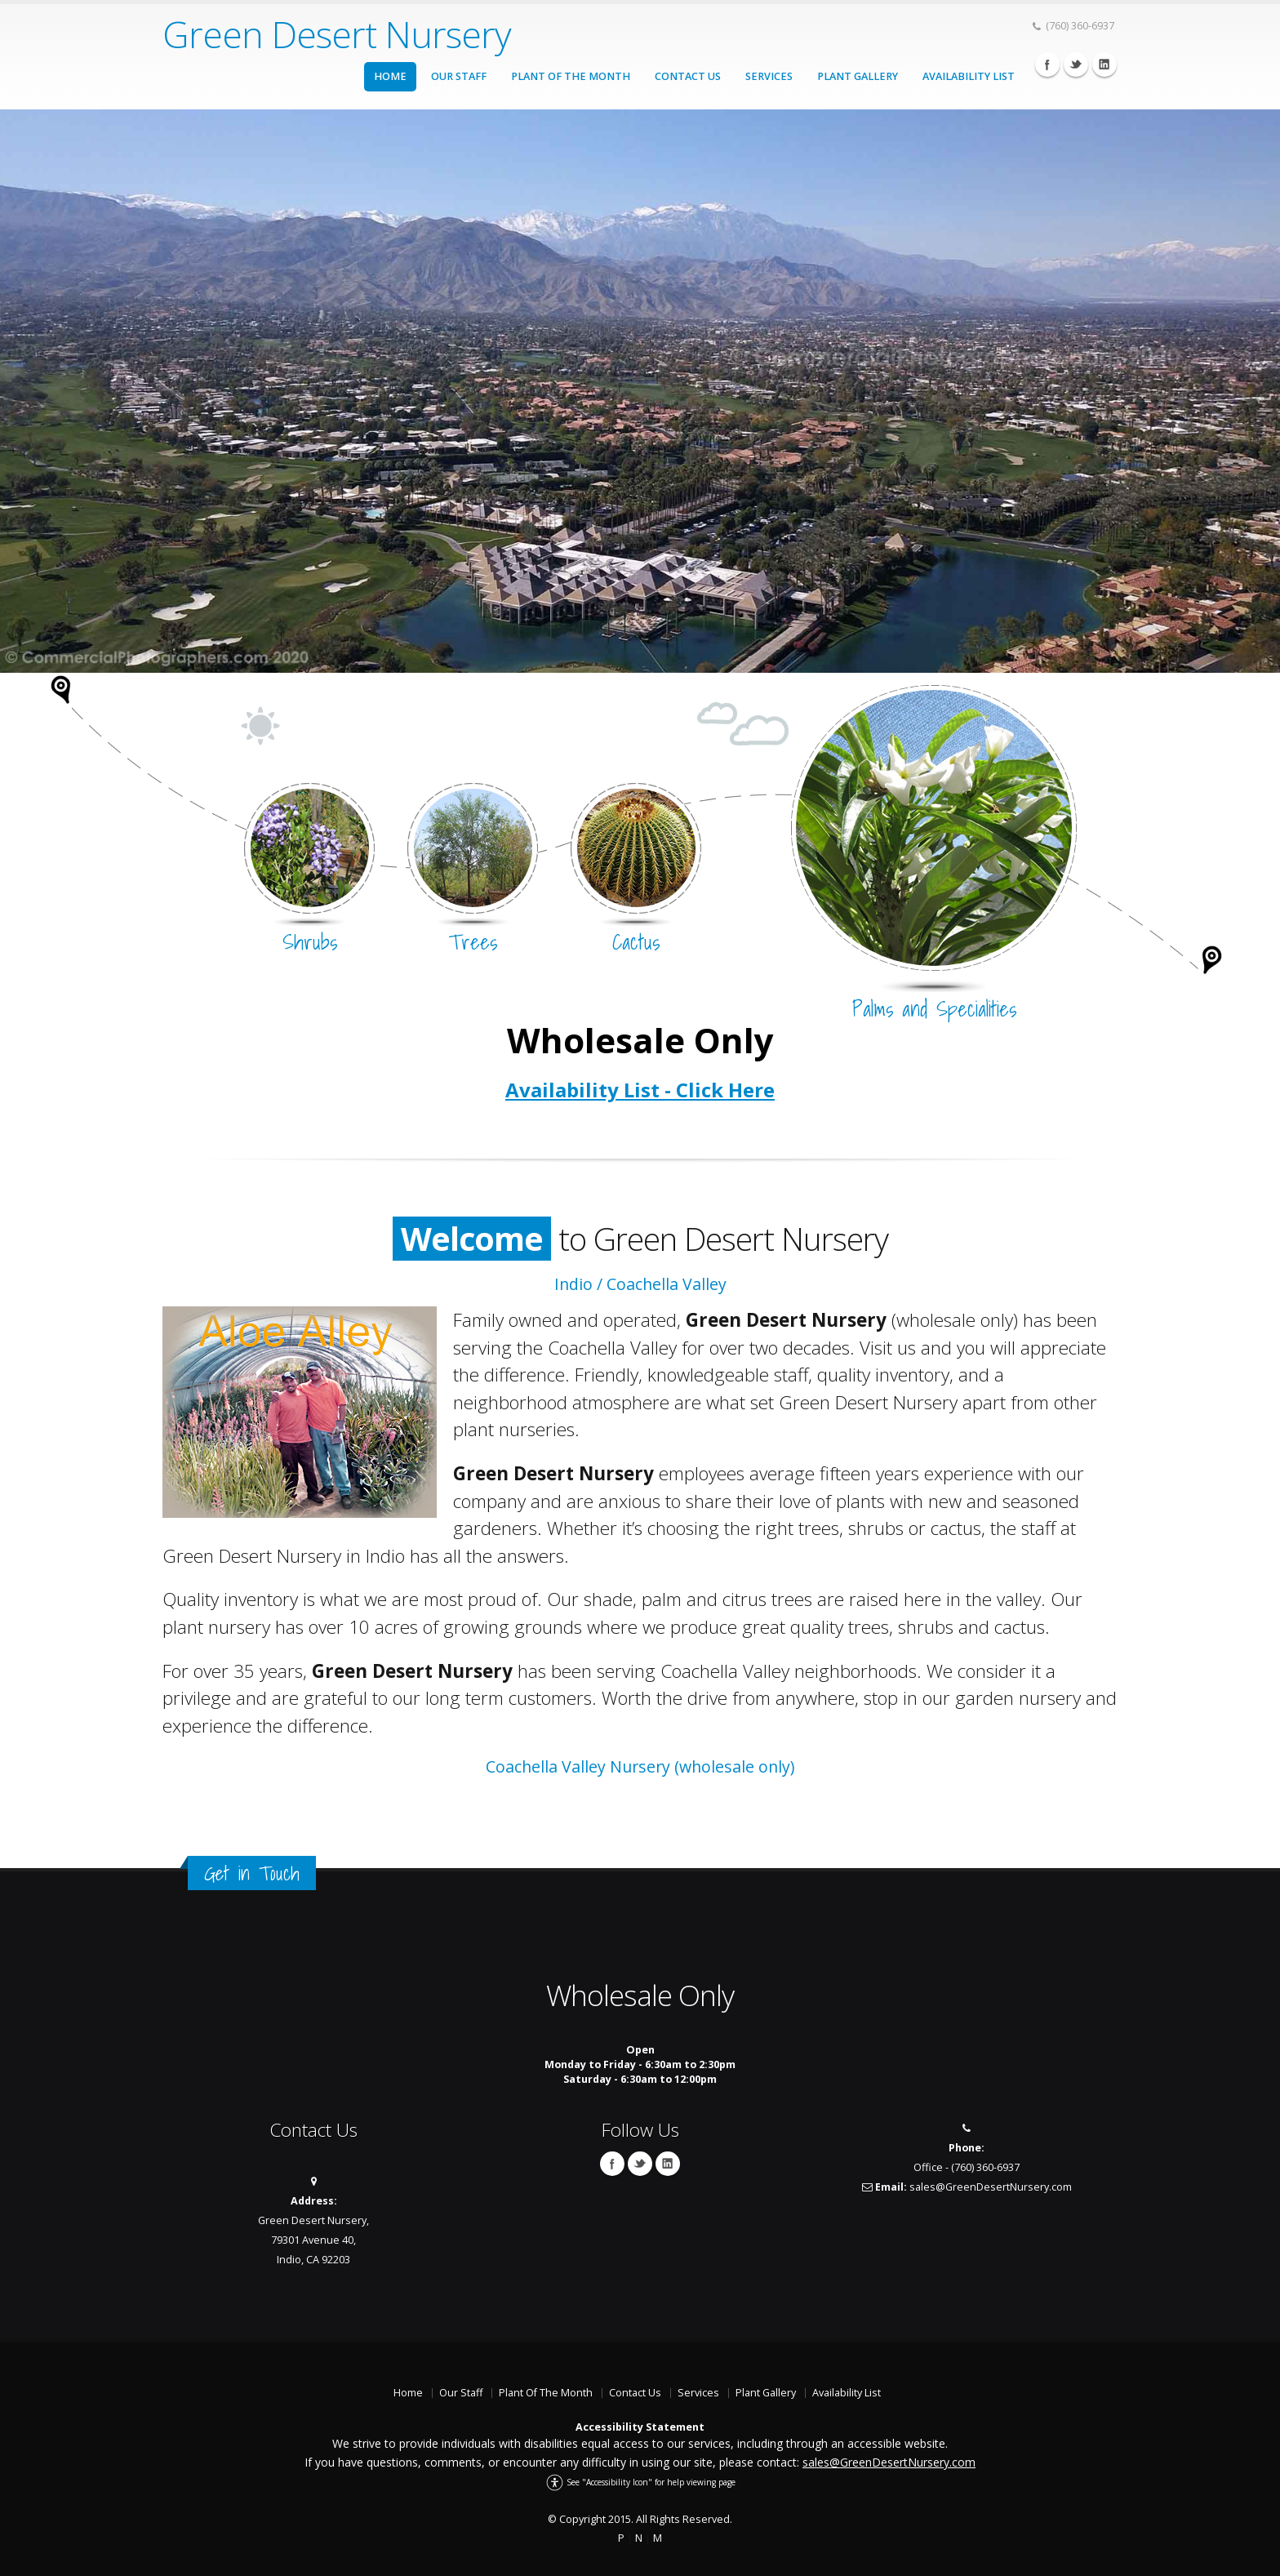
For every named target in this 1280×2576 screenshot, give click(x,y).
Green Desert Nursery (336, 34)
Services (769, 76)
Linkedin (1104, 64)
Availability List (968, 76)
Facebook (1047, 64)
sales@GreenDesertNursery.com (990, 2187)
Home (390, 76)
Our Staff (459, 76)
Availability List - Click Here (640, 1089)
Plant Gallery (857, 76)
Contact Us (688, 76)
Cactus (636, 942)
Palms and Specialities (934, 1009)
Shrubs (309, 942)
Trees (473, 942)
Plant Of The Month (570, 76)
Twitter (1076, 64)
